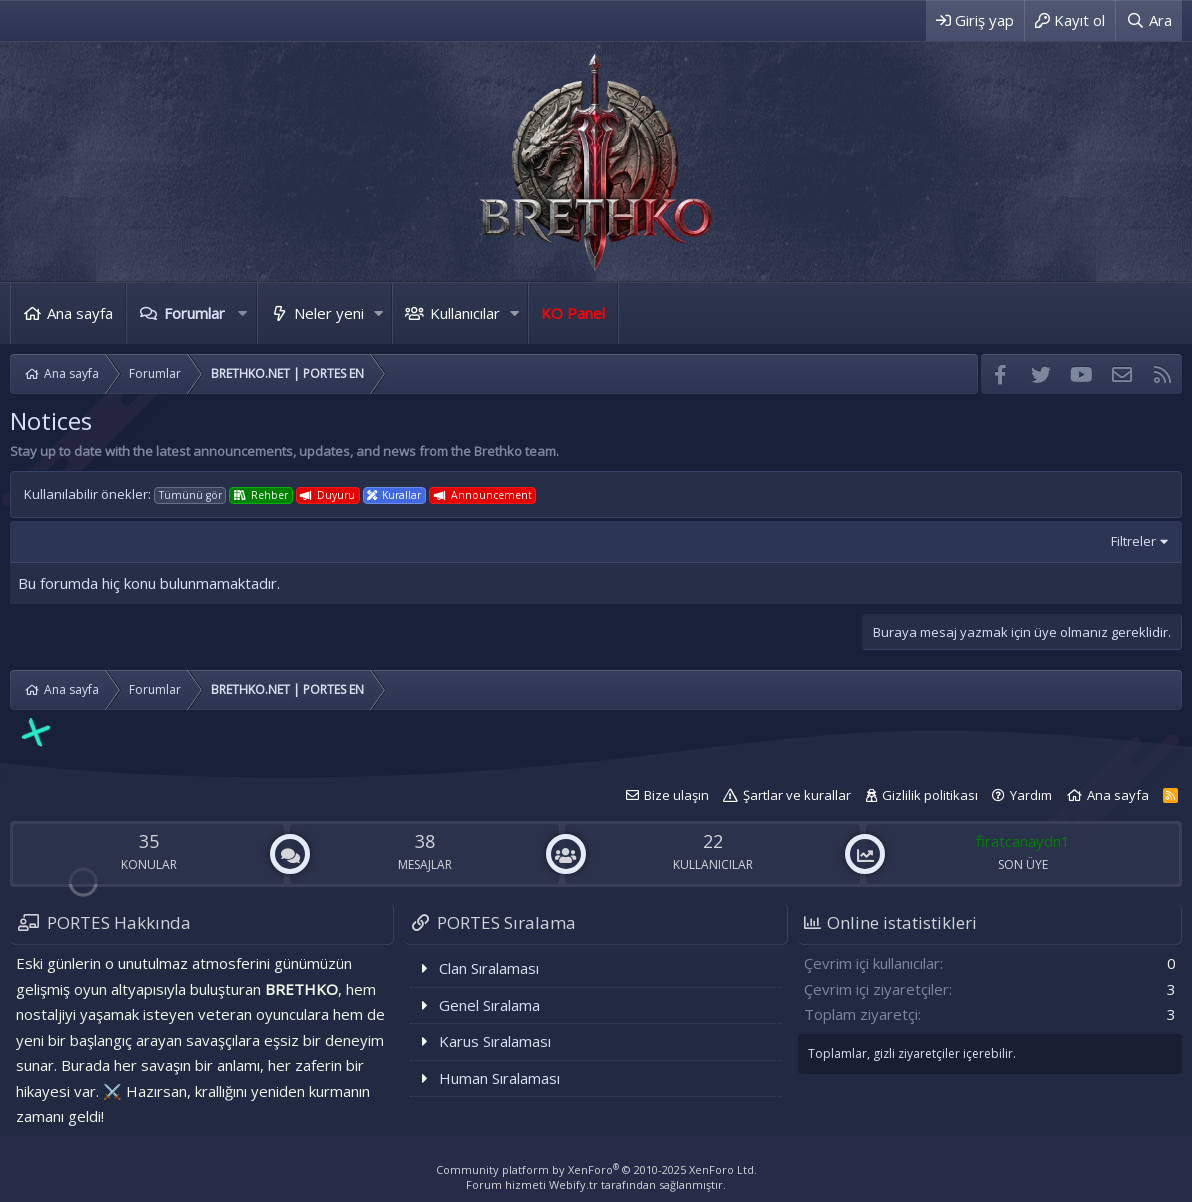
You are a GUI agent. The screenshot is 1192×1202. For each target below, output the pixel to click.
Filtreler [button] (1133, 541)
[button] (243, 313)
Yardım (1031, 795)
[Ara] (1149, 20)
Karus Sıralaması (495, 1041)
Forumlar (194, 313)
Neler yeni (329, 313)
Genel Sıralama (489, 1005)
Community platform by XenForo (596, 1169)
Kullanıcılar (465, 313)
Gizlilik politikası (930, 795)
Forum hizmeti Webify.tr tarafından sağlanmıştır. (596, 1184)
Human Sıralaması (499, 1078)
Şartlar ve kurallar (797, 795)
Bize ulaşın (676, 795)
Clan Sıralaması (489, 968)
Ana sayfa (80, 313)
